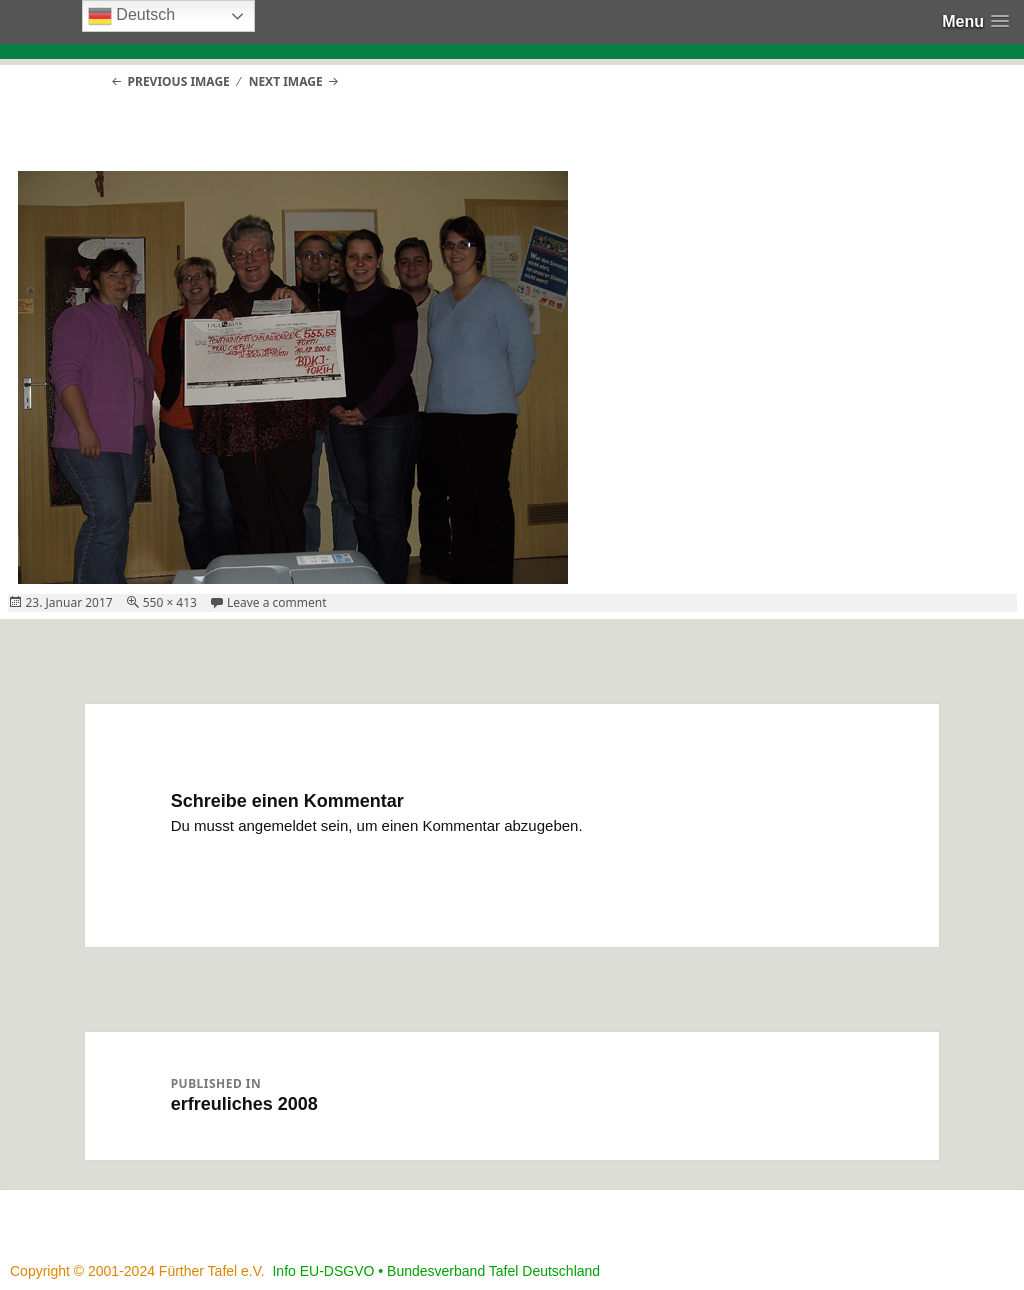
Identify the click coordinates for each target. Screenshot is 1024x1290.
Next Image (286, 81)
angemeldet (277, 825)
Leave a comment (277, 602)
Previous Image (179, 81)
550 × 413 (170, 602)
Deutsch (131, 16)
